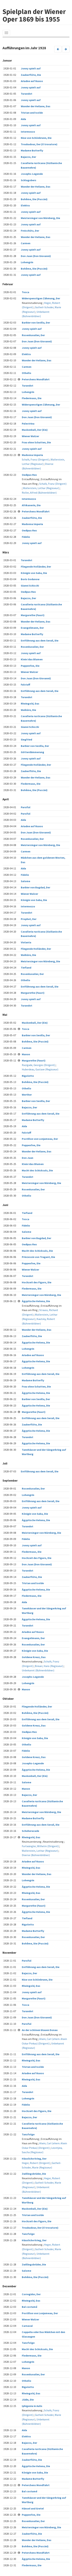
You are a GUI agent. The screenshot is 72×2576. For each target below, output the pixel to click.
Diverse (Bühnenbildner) (36, 1855)
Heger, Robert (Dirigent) (36, 2163)
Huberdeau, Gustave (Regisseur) (40, 1069)
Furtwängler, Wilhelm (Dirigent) (40, 1846)
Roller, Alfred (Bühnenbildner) (39, 492)
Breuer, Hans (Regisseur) (49, 1666)
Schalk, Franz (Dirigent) (35, 459)
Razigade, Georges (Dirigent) (38, 1065)
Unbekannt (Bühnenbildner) (38, 1670)
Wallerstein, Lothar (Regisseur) (41, 488)
